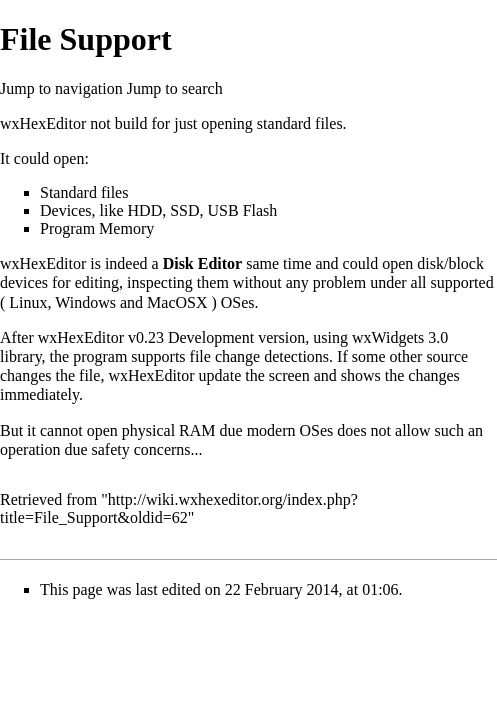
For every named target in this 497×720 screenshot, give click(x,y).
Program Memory (97, 228)
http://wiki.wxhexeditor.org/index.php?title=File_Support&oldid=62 (179, 508)
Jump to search (175, 88)
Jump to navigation (61, 88)
